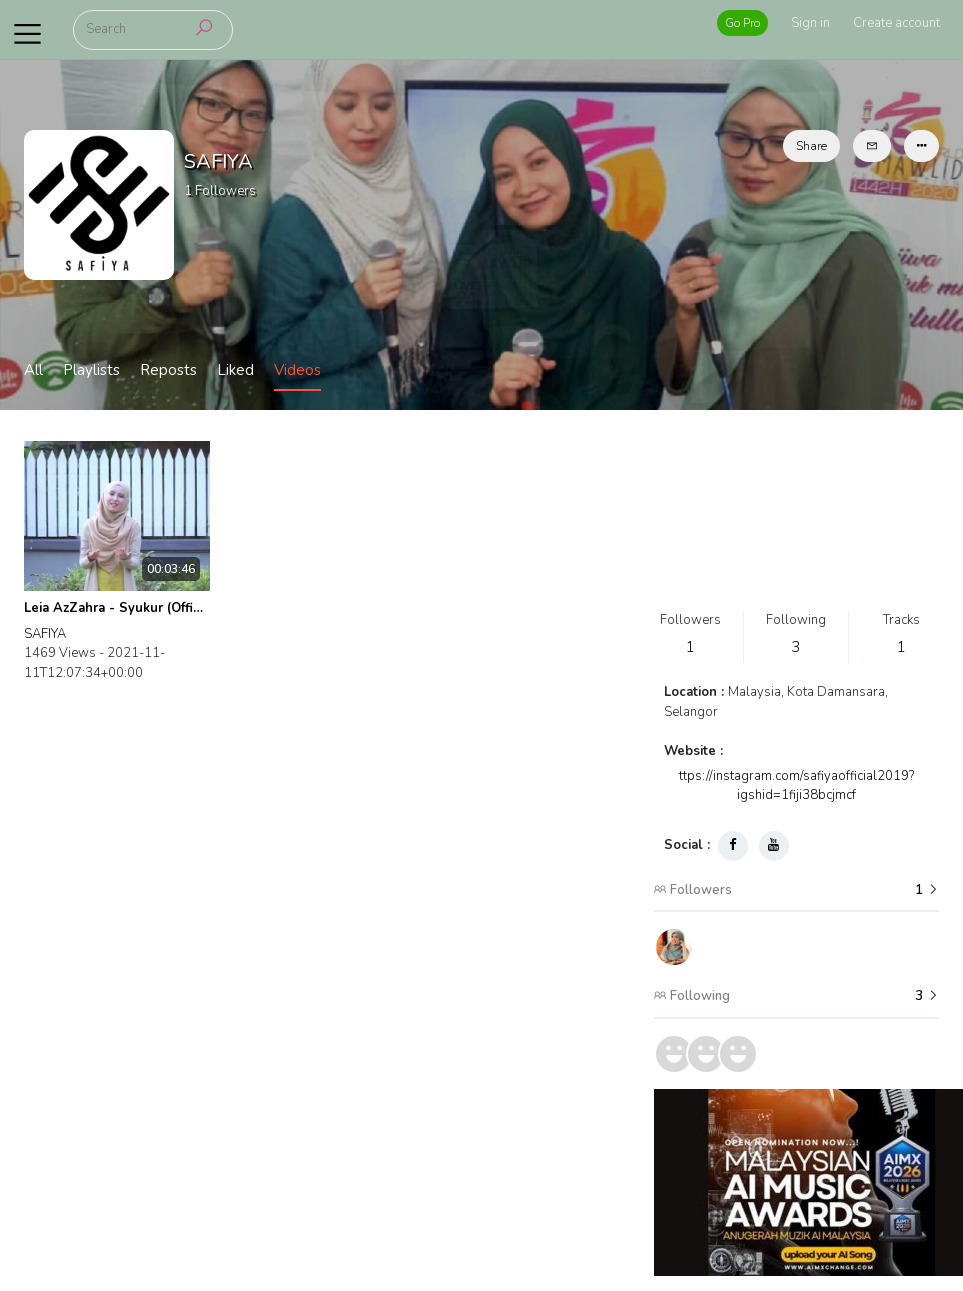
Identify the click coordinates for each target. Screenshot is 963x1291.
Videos (297, 370)
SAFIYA (45, 634)
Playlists (91, 370)
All (33, 370)
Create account (896, 23)
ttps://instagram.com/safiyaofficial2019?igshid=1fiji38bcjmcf (796, 786)
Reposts (168, 370)
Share (811, 146)
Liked (235, 370)
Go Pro (742, 23)
